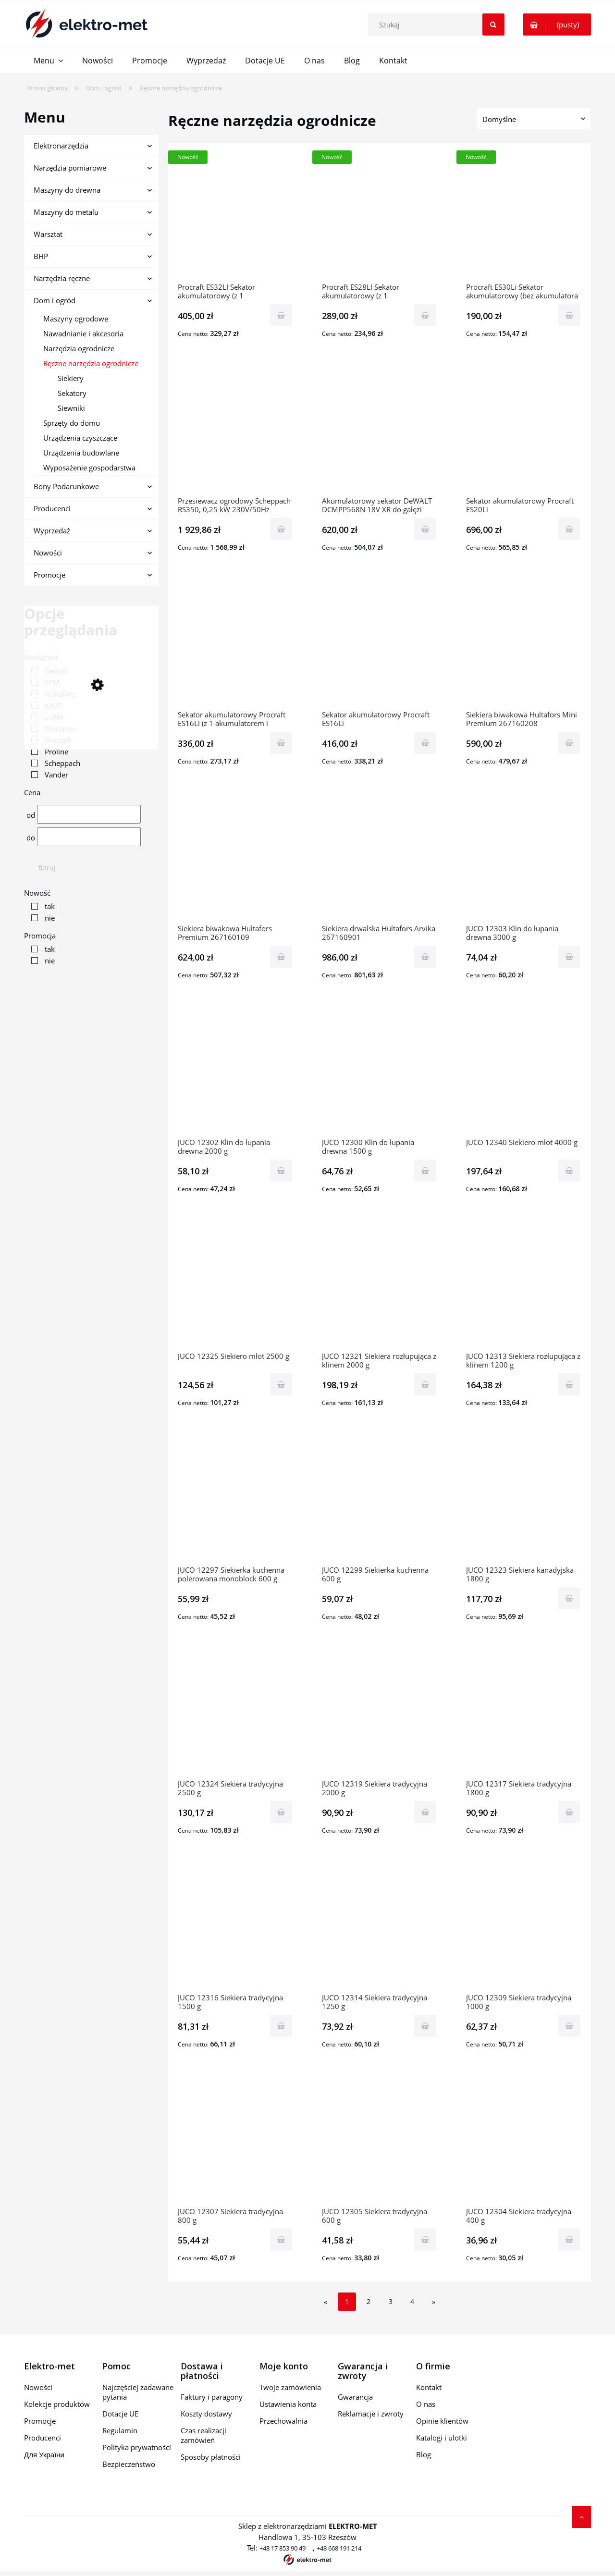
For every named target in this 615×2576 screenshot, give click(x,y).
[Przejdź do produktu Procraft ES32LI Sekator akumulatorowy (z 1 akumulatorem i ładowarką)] (235, 217)
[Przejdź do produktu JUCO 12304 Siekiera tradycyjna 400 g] (523, 2142)
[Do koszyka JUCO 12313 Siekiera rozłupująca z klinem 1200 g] (569, 1384)
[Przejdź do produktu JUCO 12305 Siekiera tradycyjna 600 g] (379, 2142)
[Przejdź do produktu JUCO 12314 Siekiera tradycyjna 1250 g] (379, 1928)
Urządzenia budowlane (81, 452)
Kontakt (429, 2387)
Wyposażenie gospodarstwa (89, 467)
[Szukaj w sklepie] (438, 24)
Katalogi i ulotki (441, 2437)
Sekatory (72, 393)
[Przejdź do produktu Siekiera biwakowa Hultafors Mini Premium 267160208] (523, 645)
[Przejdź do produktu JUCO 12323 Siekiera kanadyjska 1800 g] (523, 1500)
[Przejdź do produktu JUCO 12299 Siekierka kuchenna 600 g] (379, 1500)
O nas (425, 2404)
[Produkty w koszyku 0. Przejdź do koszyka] (557, 24)
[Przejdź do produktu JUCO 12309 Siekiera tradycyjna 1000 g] (523, 1928)
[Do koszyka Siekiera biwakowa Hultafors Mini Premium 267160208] (569, 743)
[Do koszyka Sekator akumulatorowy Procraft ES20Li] (569, 529)
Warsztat (48, 234)
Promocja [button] (40, 935)
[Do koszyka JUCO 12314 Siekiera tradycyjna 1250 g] (425, 2026)
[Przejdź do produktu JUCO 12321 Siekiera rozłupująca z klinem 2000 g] (379, 1286)
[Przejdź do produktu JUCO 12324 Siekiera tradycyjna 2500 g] (235, 1714)
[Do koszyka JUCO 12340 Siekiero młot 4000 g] (569, 1170)
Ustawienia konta (288, 2404)
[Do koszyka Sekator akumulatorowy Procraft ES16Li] (425, 743)
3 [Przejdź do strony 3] (391, 2301)
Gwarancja (355, 2397)
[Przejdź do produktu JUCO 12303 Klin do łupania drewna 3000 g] (523, 859)
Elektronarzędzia (61, 145)
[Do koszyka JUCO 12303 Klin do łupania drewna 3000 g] (569, 957)
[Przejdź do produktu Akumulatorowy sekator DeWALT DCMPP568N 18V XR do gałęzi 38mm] (379, 431)
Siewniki (71, 408)
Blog (423, 2454)
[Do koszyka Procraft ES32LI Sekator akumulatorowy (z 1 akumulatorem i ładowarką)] (281, 315)
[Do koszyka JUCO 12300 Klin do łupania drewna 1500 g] (425, 1170)
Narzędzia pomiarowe (70, 168)
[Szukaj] (493, 24)
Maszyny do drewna (67, 190)
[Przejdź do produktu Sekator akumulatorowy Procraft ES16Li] (379, 645)
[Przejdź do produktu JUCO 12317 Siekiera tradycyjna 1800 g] (523, 1714)
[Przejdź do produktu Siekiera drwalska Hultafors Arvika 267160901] (379, 859)
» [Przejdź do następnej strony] (433, 2301)
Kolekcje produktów (57, 2404)
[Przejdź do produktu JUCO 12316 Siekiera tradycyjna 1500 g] (235, 1928)
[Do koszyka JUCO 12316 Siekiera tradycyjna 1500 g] (281, 2026)
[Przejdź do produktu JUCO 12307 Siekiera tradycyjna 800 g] (235, 2142)
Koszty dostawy (206, 2413)
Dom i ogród (54, 300)
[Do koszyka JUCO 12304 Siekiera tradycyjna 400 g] (569, 2240)
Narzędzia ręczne (62, 278)
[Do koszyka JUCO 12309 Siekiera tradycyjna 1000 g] (569, 2026)
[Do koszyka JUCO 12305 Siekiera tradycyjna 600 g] (425, 2240)
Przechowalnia (283, 2421)
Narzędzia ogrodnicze (78, 348)
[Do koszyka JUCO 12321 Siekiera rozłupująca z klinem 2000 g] (425, 1384)
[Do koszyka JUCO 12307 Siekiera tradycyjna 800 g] (281, 2240)
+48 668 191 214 (339, 2548)
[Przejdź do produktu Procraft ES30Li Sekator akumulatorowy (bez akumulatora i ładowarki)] (523, 217)
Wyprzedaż (52, 530)
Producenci (52, 508)
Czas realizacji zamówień (203, 2435)
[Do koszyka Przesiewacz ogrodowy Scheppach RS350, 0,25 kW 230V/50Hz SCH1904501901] (281, 529)
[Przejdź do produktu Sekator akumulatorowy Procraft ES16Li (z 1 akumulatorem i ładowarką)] (235, 645)
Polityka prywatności (136, 2447)
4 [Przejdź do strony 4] (412, 2301)
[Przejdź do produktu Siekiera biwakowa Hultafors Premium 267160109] (235, 859)
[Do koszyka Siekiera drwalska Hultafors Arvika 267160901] (425, 957)
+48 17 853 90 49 (282, 2548)
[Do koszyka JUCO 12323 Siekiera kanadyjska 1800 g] (569, 1598)
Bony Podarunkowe (66, 486)
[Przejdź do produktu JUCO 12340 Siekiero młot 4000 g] (523, 1073)
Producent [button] (41, 657)
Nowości (48, 552)
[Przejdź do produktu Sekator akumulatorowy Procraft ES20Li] (523, 431)
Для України (44, 2454)
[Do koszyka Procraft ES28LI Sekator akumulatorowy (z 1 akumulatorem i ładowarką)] (425, 315)
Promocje (49, 574)
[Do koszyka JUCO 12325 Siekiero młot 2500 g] (281, 1384)
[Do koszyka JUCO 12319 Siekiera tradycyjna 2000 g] (425, 1812)
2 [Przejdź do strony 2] (368, 2301)
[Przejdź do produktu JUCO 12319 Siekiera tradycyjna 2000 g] (379, 1714)
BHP (41, 256)
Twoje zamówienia (290, 2387)
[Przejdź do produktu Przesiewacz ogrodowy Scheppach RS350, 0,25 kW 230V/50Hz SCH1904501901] (235, 431)
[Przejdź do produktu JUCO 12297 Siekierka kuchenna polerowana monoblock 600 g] (235, 1500)
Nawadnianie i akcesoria (83, 333)
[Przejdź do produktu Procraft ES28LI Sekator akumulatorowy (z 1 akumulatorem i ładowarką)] (379, 217)
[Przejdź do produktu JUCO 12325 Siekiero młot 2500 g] (235, 1286)
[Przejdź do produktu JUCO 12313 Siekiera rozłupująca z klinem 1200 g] (523, 1286)
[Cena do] (89, 836)
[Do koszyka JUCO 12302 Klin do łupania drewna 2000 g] (281, 1170)
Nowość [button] (37, 893)
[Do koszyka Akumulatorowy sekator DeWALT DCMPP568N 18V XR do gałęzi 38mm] (425, 529)
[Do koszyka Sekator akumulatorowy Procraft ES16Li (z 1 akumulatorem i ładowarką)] (281, 743)
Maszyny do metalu (66, 212)
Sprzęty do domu (71, 423)
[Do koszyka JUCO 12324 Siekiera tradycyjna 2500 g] (281, 1812)
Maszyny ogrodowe (75, 318)
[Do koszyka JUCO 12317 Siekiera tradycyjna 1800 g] (569, 1812)
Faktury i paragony (212, 2397)
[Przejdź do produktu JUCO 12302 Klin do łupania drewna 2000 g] (235, 1073)
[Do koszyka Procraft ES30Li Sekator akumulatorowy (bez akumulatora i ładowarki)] (569, 315)
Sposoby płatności (211, 2457)
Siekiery (71, 378)
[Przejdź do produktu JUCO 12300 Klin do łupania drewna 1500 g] (379, 1073)
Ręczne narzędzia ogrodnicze (90, 363)
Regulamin (119, 2430)
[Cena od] (89, 814)
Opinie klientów (442, 2421)
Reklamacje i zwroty (371, 2413)
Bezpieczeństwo (128, 2464)
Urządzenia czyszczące (80, 438)
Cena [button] (32, 792)
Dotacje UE (120, 2413)
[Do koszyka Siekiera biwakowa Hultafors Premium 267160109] (281, 957)
